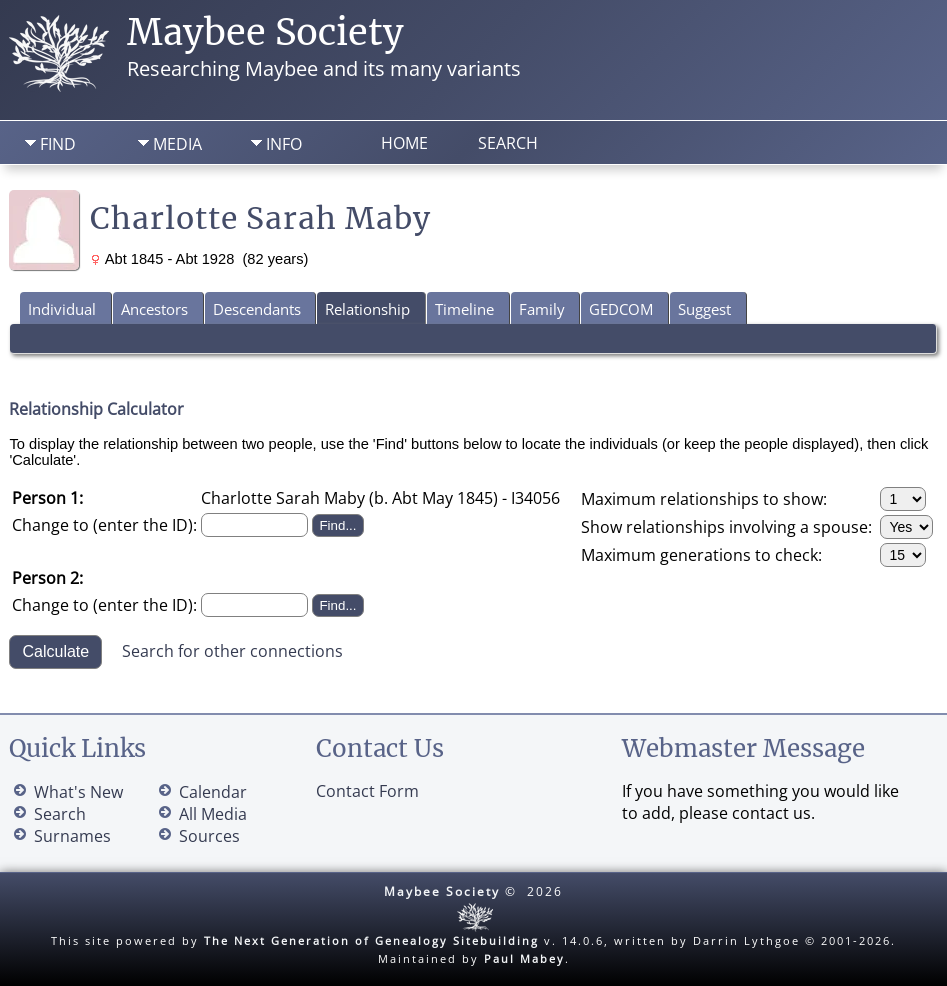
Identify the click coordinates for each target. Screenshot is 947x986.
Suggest (704, 309)
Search (508, 143)
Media (177, 144)
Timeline (464, 309)
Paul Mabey (524, 958)
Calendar (213, 792)
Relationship (367, 309)
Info (284, 144)
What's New (78, 792)
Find (58, 144)
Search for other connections (232, 650)
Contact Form (367, 791)
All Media (213, 814)
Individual (62, 309)
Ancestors (154, 309)
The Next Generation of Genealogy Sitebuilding (371, 940)
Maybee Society (265, 32)
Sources (209, 836)
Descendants (257, 309)
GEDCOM (621, 309)
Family (542, 309)
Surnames (72, 836)
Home (404, 143)
